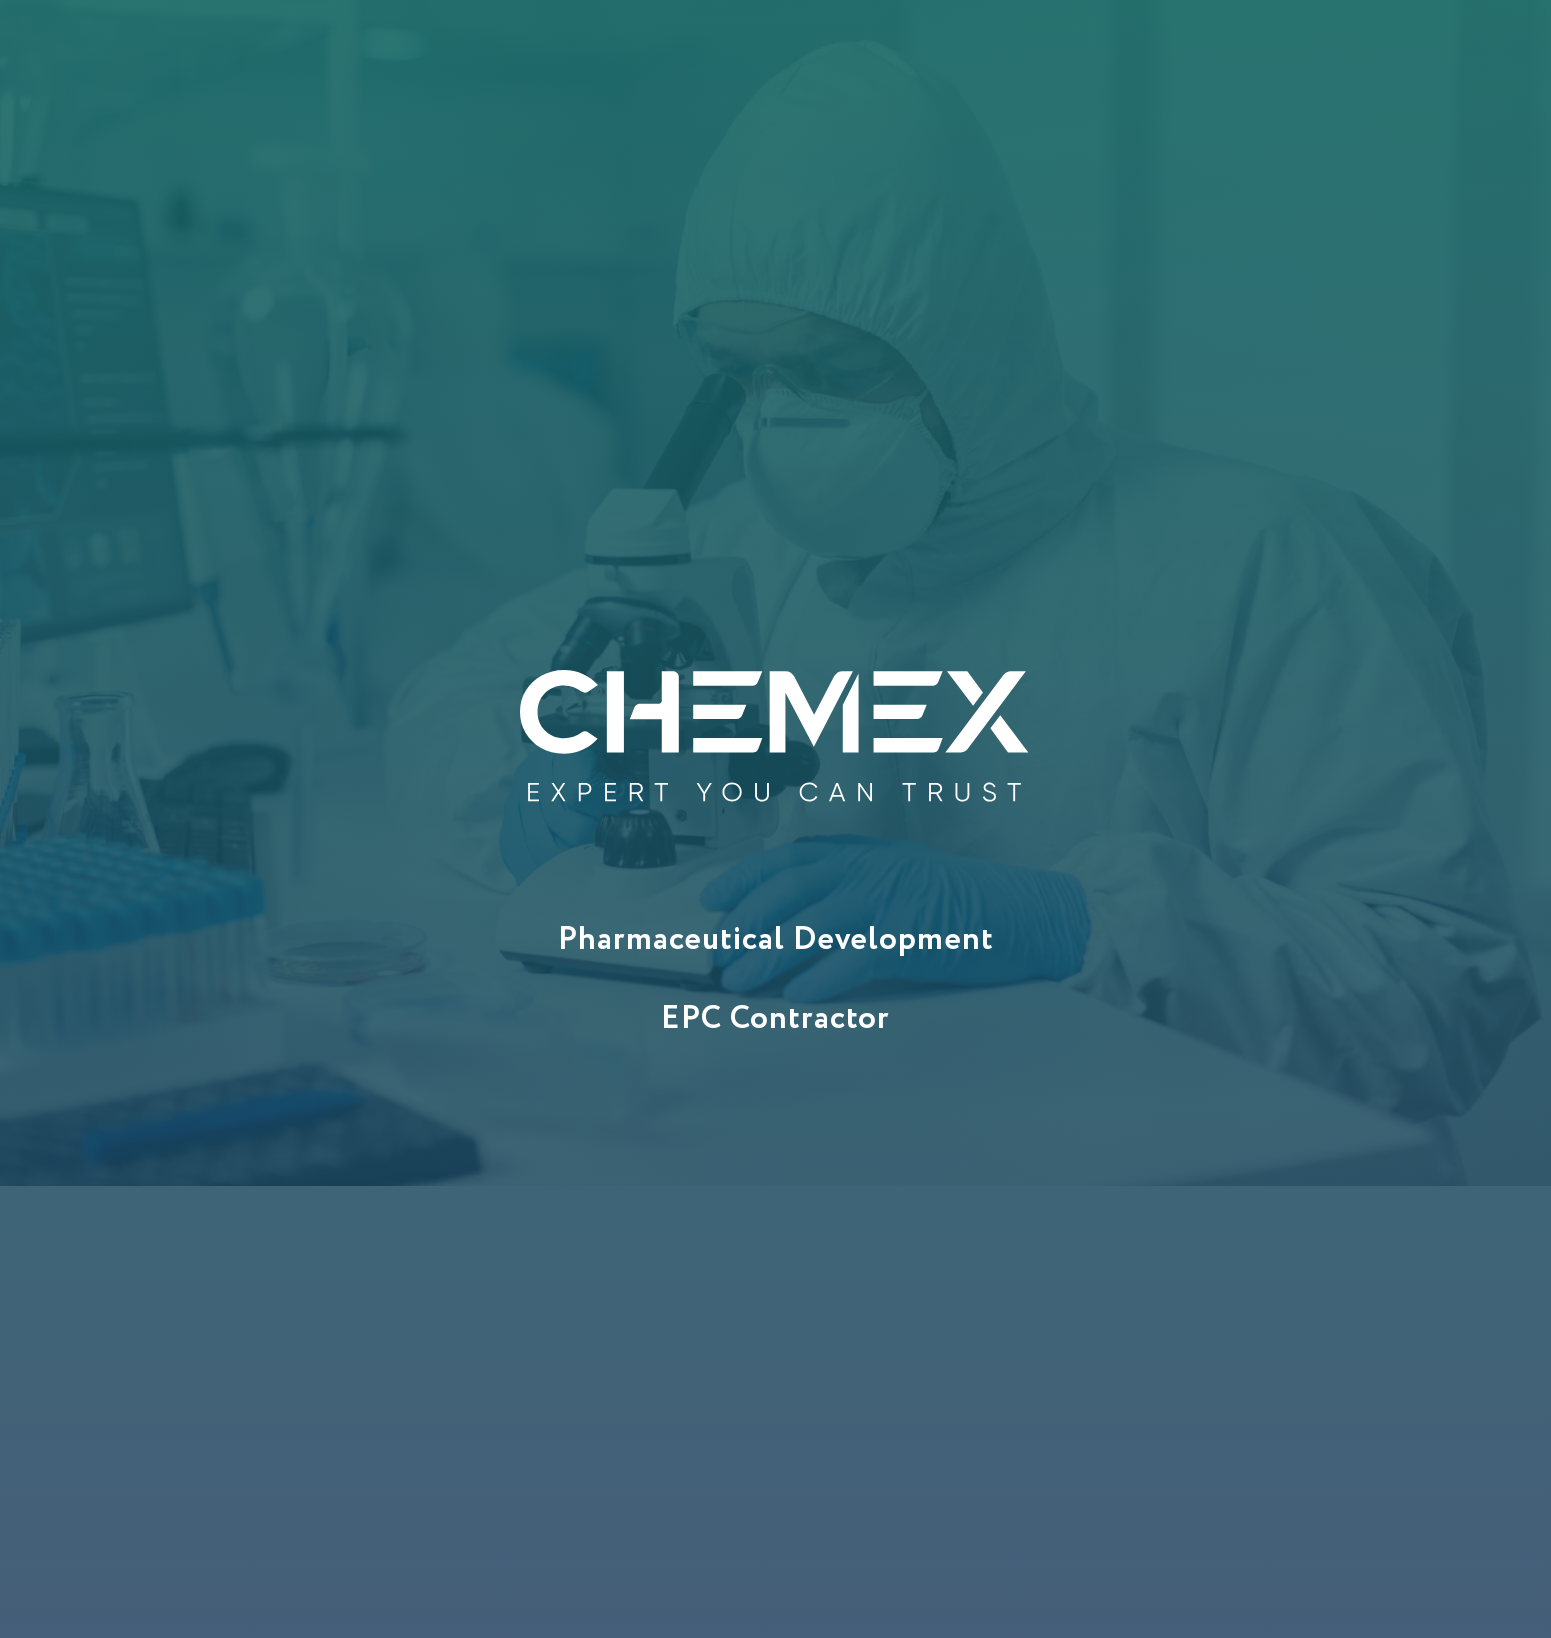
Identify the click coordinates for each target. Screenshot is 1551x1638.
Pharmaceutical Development (776, 940)
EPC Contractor (775, 1019)
